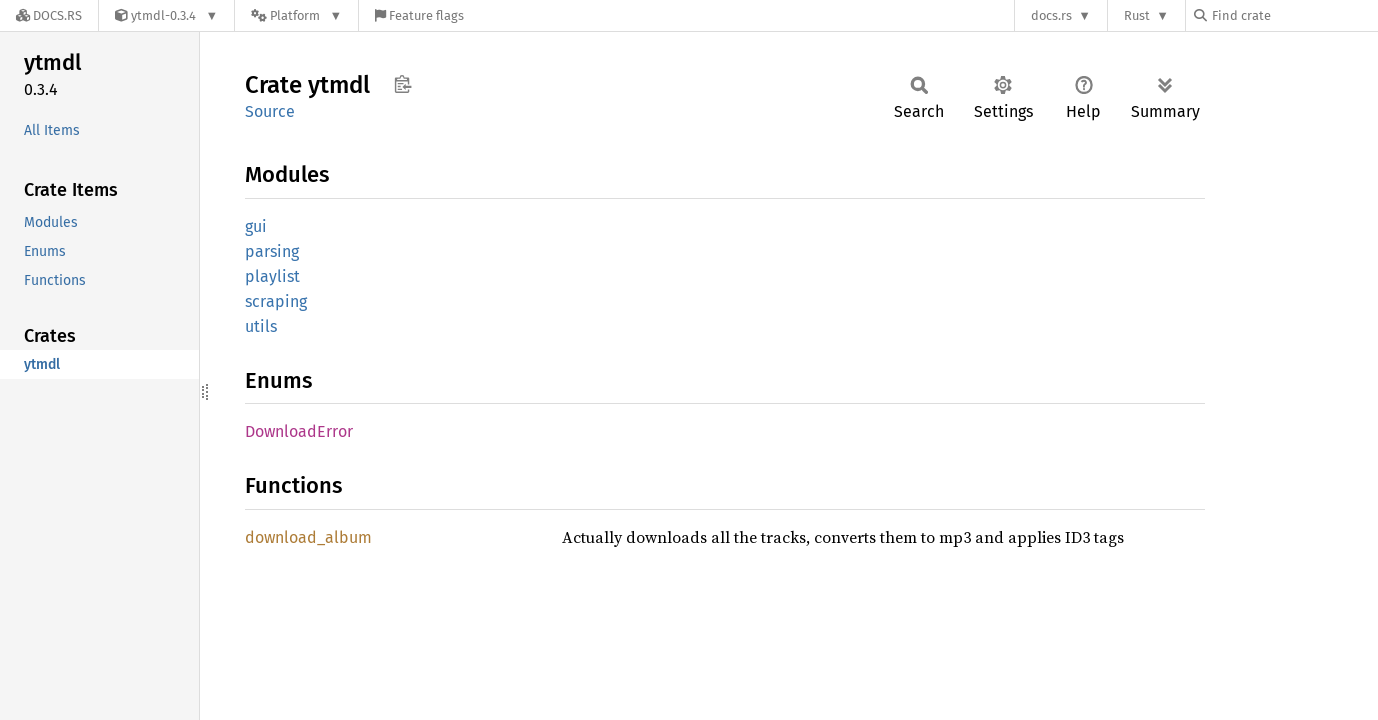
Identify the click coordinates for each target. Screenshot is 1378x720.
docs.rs (1051, 15)
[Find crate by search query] (1294, 15)
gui (256, 226)
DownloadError (299, 431)
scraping (276, 301)
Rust (1137, 15)
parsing (272, 251)
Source (270, 111)
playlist (272, 276)
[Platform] (296, 15)
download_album (308, 537)
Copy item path (402, 84)
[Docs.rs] (49, 15)
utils (261, 326)
